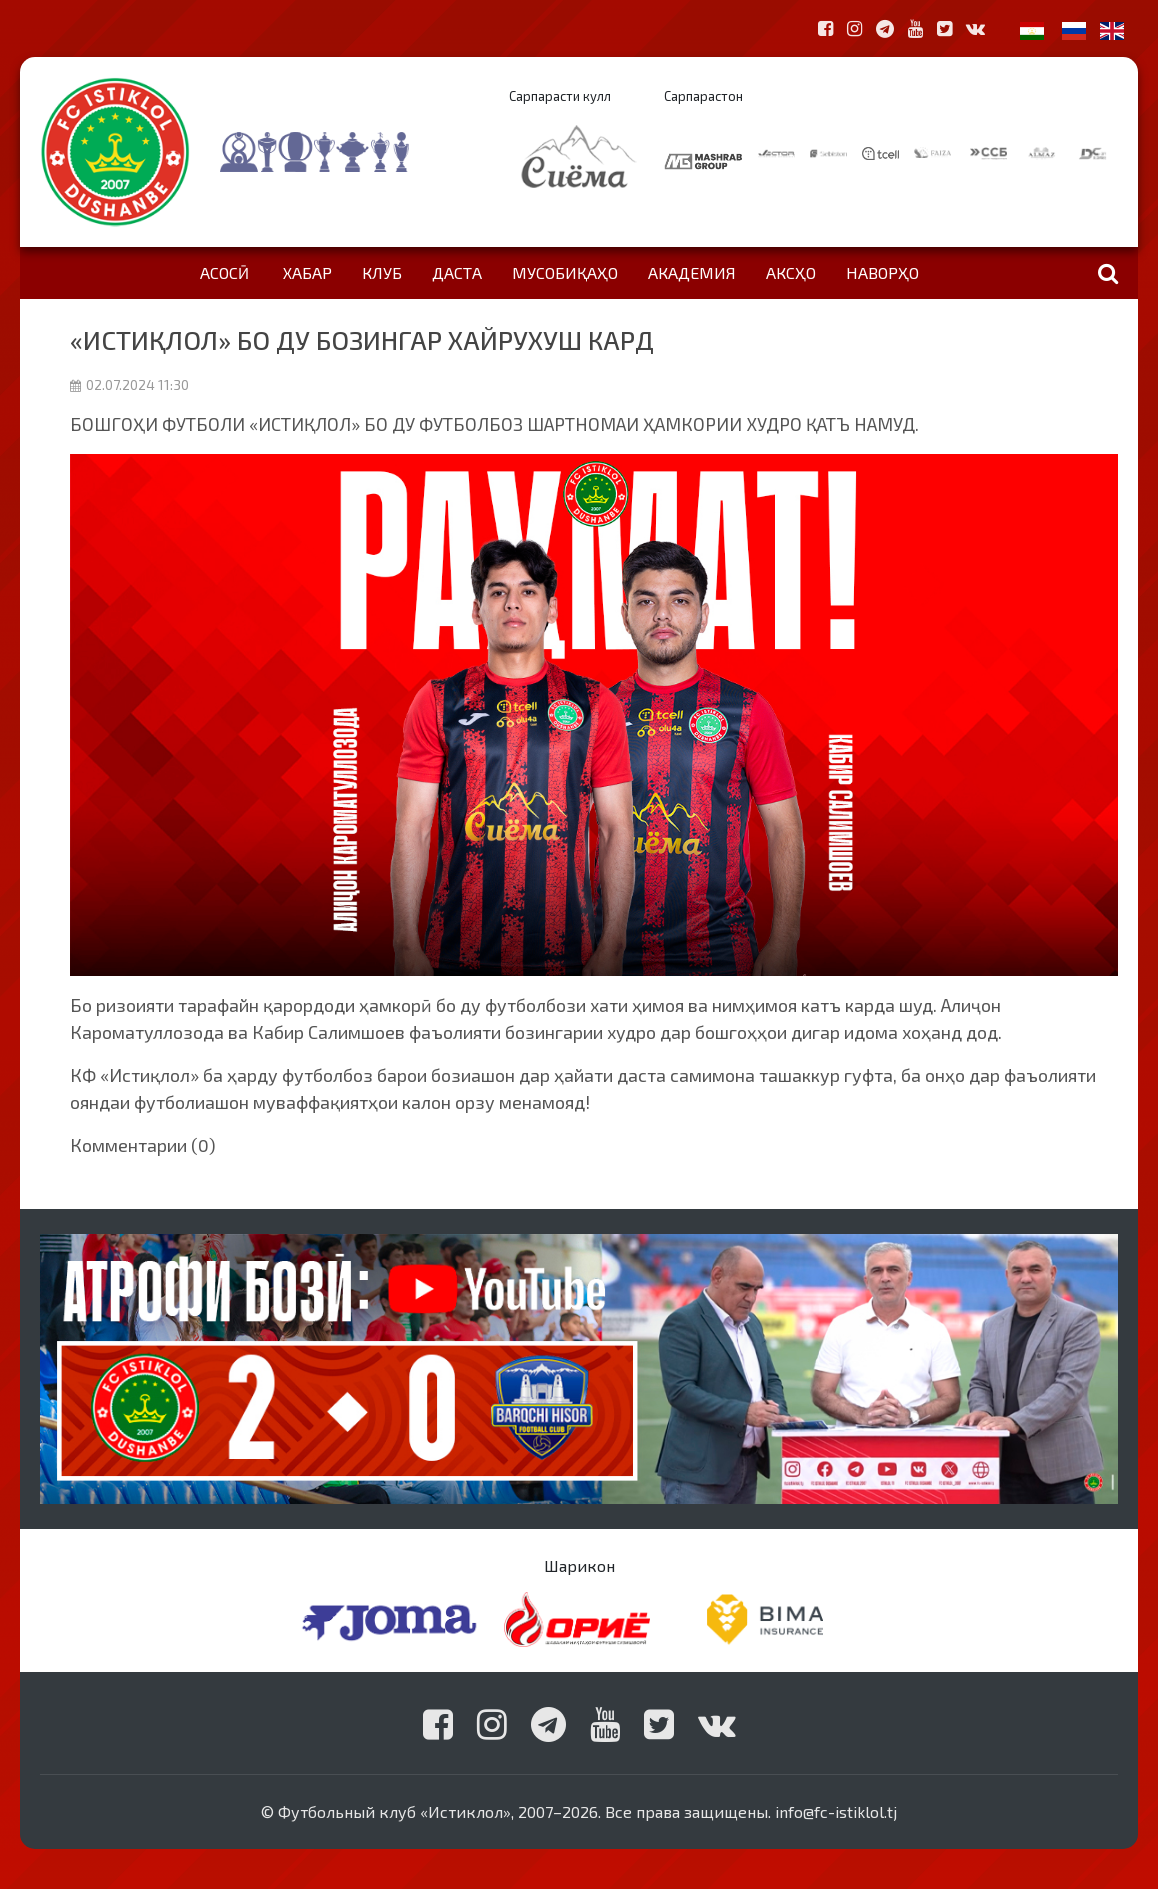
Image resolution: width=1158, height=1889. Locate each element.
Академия (692, 272)
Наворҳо (882, 272)
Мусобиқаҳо (565, 272)
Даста (457, 272)
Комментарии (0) (143, 1145)
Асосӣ (224, 272)
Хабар (307, 272)
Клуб (382, 272)
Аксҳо (791, 272)
